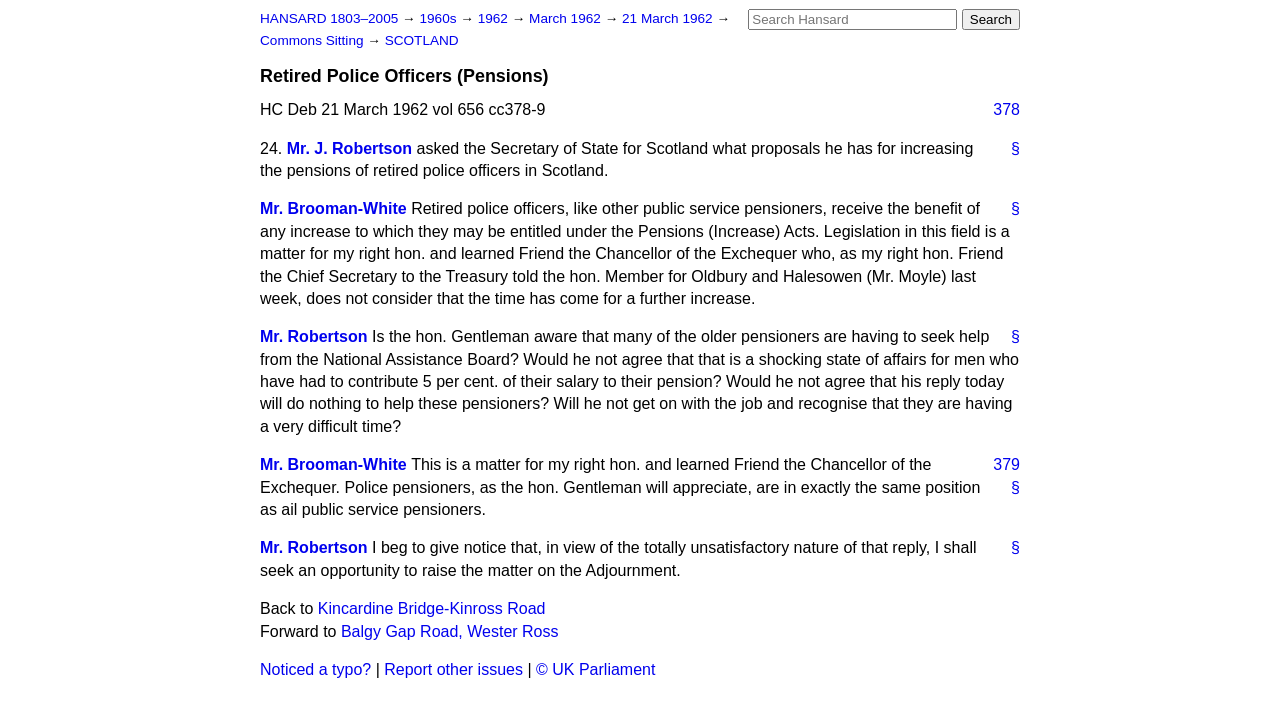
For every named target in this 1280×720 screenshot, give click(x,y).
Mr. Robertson (314, 336)
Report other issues (453, 669)
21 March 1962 (669, 18)
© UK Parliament (595, 669)
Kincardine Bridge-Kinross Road (432, 608)
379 (1006, 464)
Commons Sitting (313, 40)
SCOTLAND (422, 40)
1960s (439, 18)
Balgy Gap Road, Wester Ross (450, 631)
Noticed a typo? (315, 669)
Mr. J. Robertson (349, 148)
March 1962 (567, 18)
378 (1006, 109)
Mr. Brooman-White (333, 208)
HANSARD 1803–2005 (329, 18)
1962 (495, 18)
